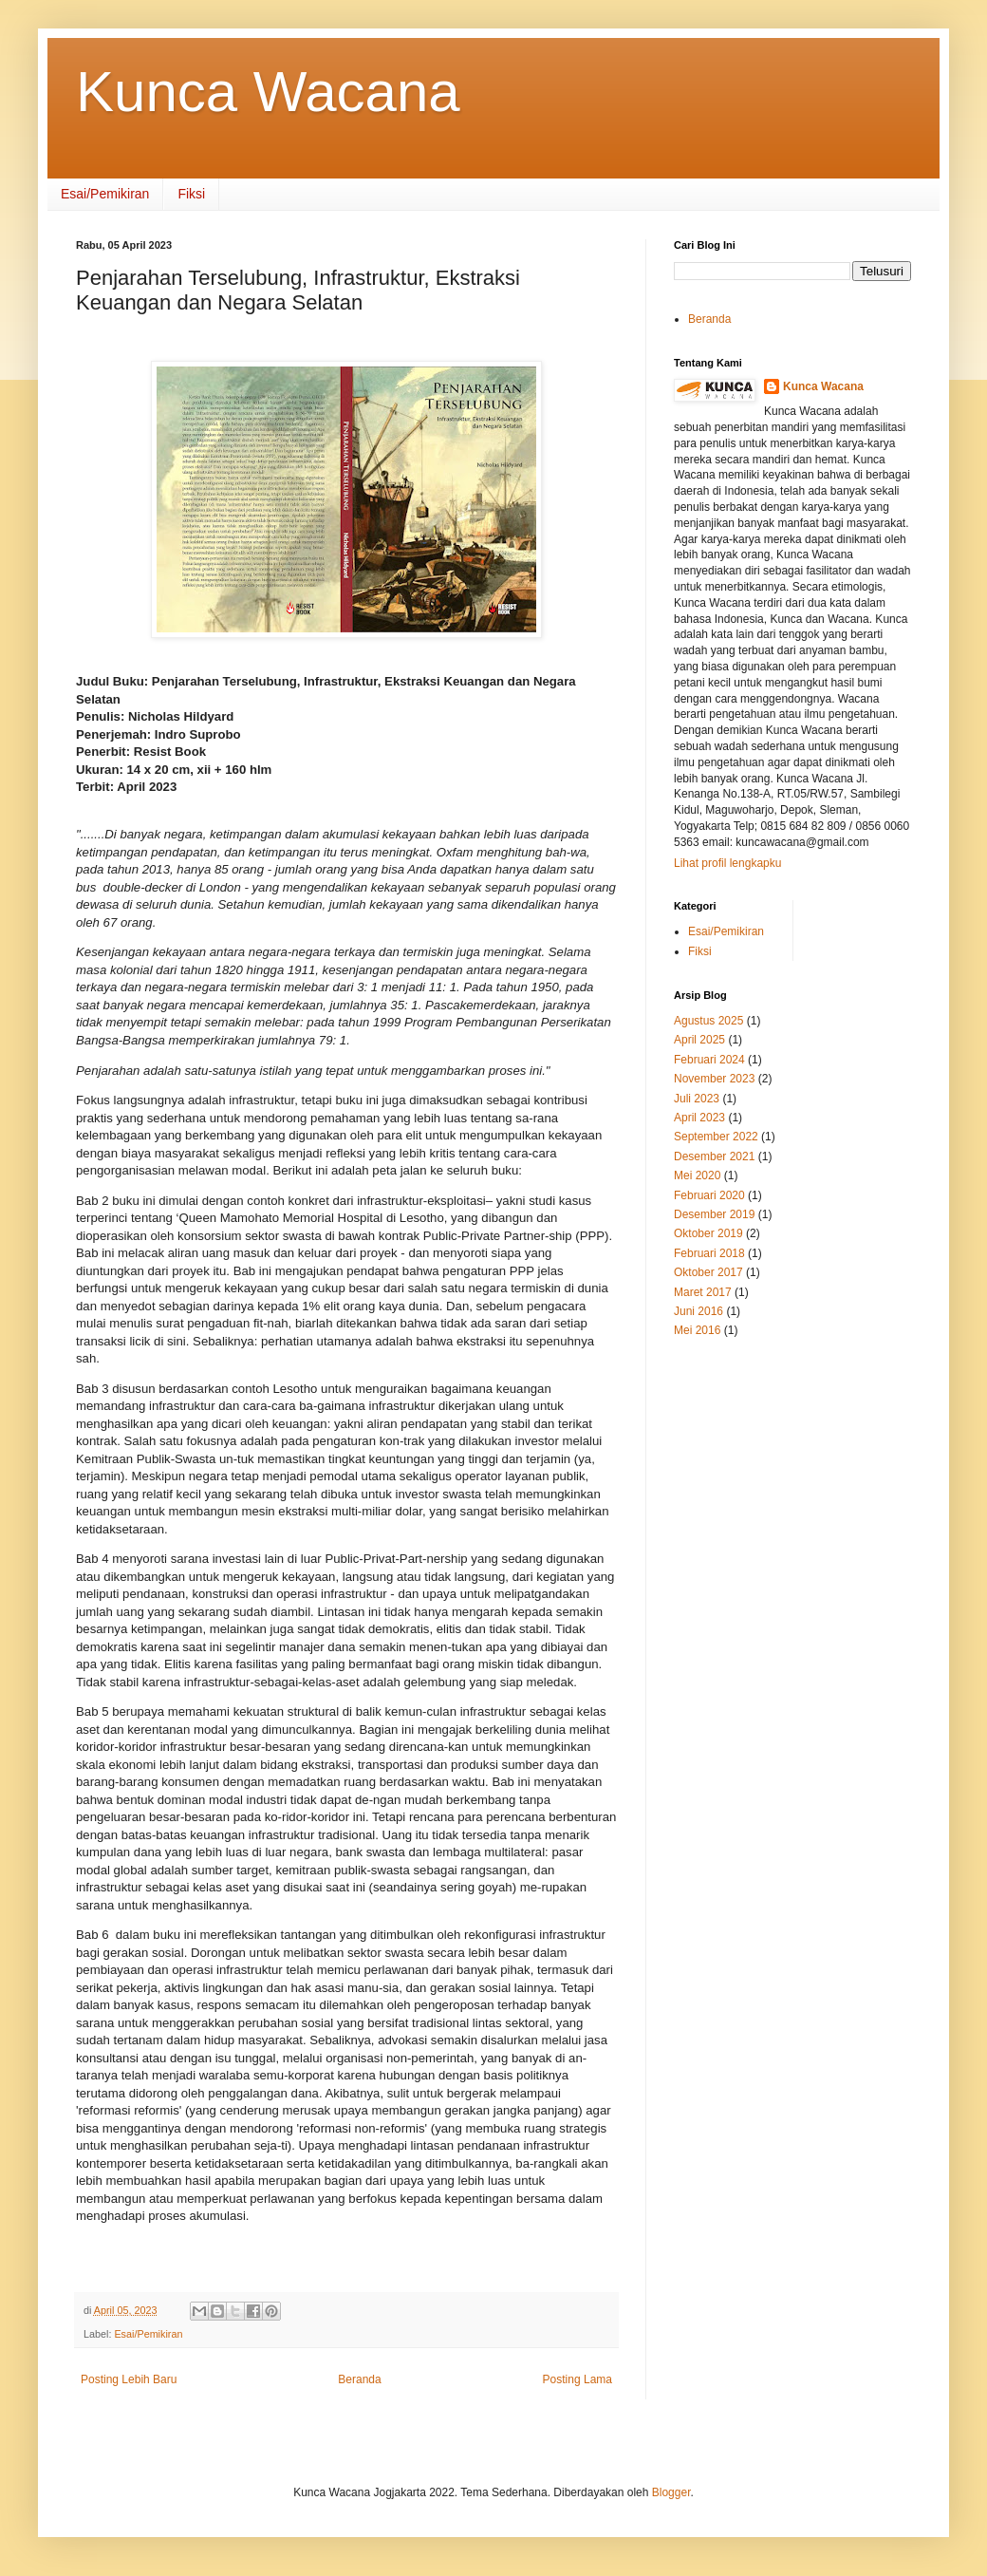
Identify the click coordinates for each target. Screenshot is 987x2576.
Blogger (671, 2492)
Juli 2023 (696, 1098)
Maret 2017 (703, 1292)
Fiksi (191, 193)
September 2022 (716, 1136)
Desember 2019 (714, 1214)
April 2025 (699, 1039)
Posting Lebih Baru (129, 2379)
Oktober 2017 (708, 1272)
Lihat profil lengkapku (727, 863)
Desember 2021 (714, 1156)
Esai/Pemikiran (105, 193)
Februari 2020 (709, 1195)
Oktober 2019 (708, 1233)
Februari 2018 (709, 1253)
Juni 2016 (698, 1311)
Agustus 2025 (708, 1020)
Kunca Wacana (268, 91)
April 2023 (699, 1117)
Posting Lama (577, 2379)
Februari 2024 (709, 1059)
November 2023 (714, 1078)
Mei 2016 (697, 1330)
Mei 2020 (697, 1175)
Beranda (359, 2379)
